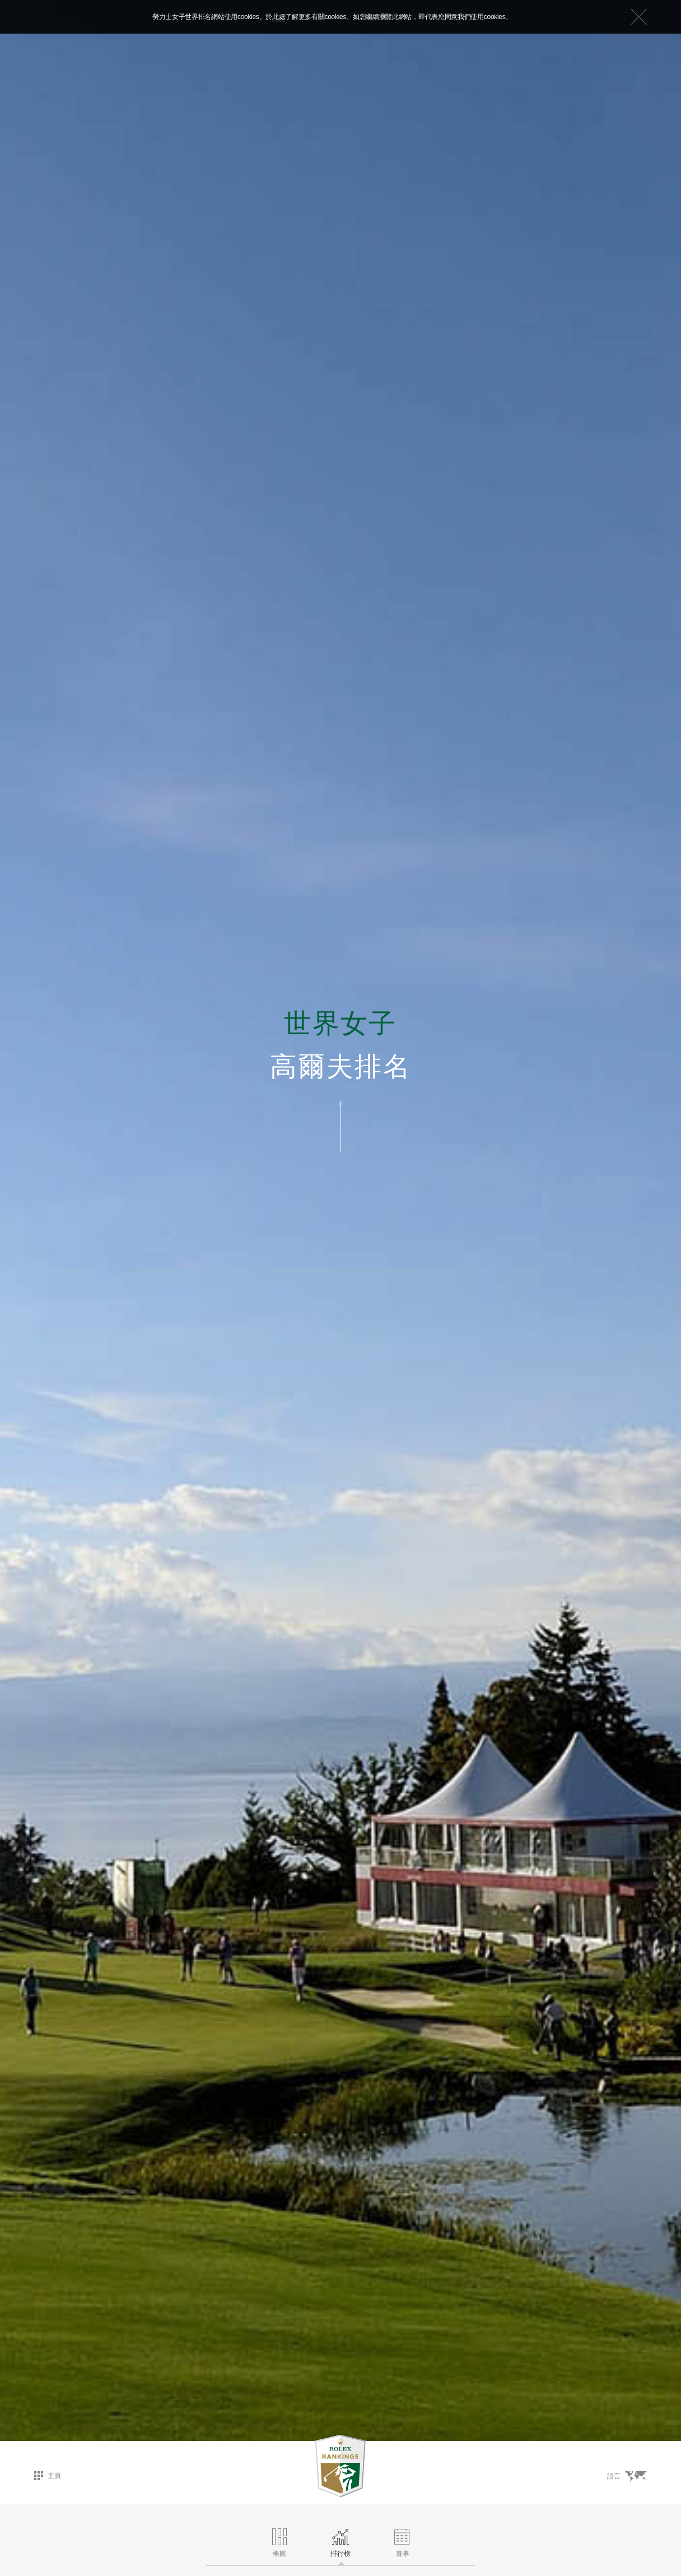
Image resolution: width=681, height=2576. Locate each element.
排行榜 (340, 2543)
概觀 (279, 2543)
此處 (278, 17)
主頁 (47, 2475)
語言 (627, 2476)
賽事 (402, 2543)
